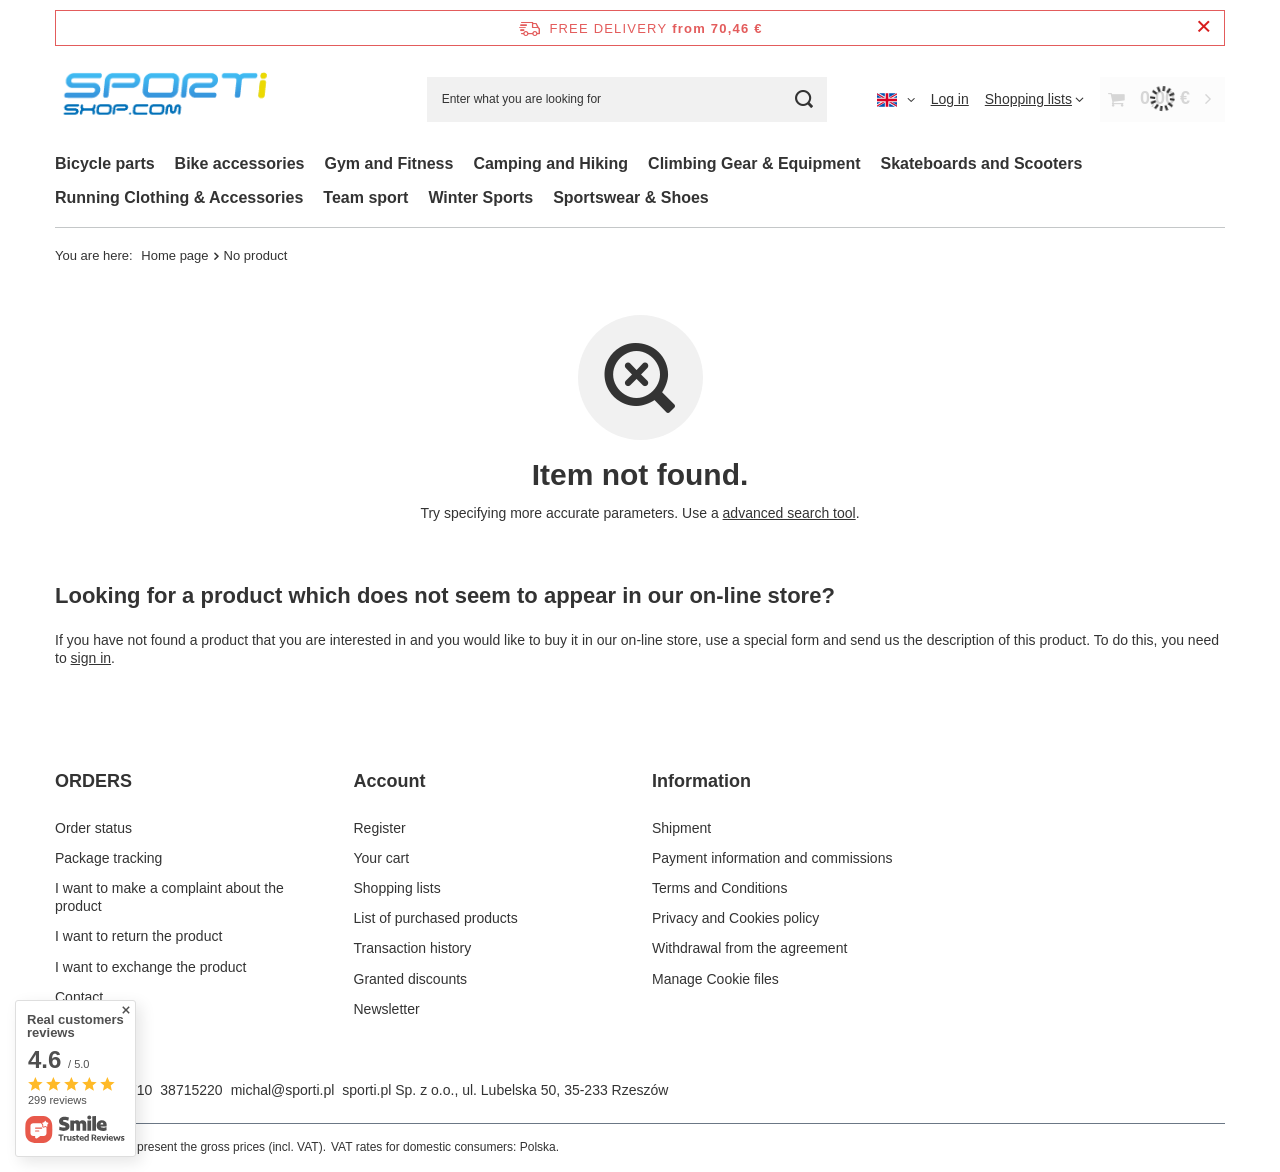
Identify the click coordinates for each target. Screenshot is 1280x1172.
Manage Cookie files (715, 979)
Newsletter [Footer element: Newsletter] (387, 1009)
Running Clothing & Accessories (179, 197)
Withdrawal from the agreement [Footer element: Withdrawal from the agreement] (749, 948)
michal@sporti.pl (283, 1090)
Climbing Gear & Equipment (754, 163)
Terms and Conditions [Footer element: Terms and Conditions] (719, 888)
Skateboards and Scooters (982, 163)
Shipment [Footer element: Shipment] (681, 828)
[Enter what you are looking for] (627, 99)
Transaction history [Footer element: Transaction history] (413, 948)
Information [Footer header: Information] (701, 781)
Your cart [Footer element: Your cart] (382, 858)
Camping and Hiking (550, 163)
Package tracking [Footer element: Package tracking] (108, 858)
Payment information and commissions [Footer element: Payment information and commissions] (772, 858)
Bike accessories (240, 163)
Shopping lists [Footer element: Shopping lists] (397, 888)
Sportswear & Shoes (631, 197)
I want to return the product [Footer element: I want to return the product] (138, 936)
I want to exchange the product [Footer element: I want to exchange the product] (150, 967)
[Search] (804, 99)
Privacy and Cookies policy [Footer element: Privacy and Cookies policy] (735, 918)
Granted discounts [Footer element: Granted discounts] (411, 979)
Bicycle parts (105, 163)
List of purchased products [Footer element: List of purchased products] (436, 918)
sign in (91, 657)
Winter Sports (480, 197)
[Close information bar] (1203, 27)
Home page (174, 255)
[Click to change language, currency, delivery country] (896, 99)
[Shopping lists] (1034, 99)
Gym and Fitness (388, 163)
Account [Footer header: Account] (390, 781)
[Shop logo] (169, 99)
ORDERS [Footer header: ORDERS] (93, 781)
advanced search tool (789, 513)
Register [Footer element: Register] (380, 828)
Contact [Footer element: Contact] (79, 997)
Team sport (365, 197)
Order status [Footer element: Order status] (93, 828)
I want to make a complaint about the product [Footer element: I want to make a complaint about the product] (169, 897)
